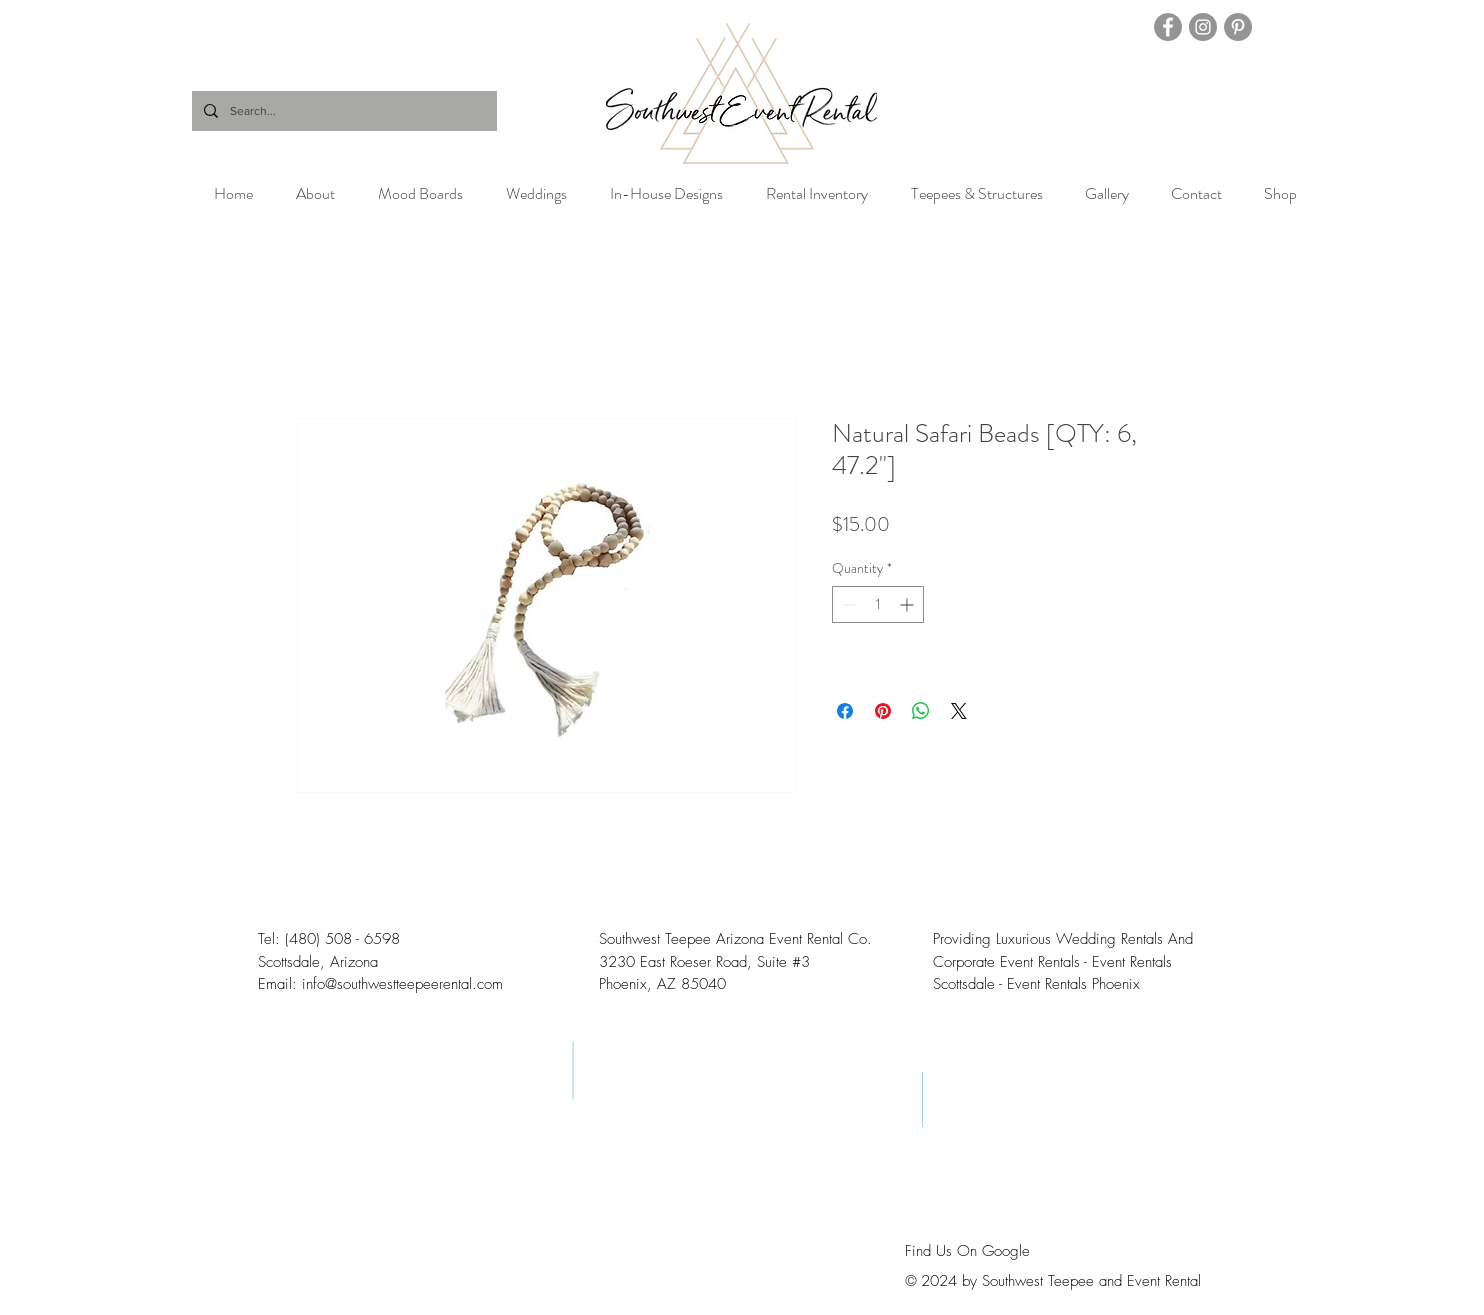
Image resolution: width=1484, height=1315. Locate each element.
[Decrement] (847, 604)
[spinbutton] (878, 604)
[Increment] (908, 604)
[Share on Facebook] (845, 711)
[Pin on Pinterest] (883, 711)
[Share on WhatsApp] (921, 711)
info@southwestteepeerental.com (402, 984)
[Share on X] (959, 711)
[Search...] (342, 111)
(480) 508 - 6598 (342, 939)
